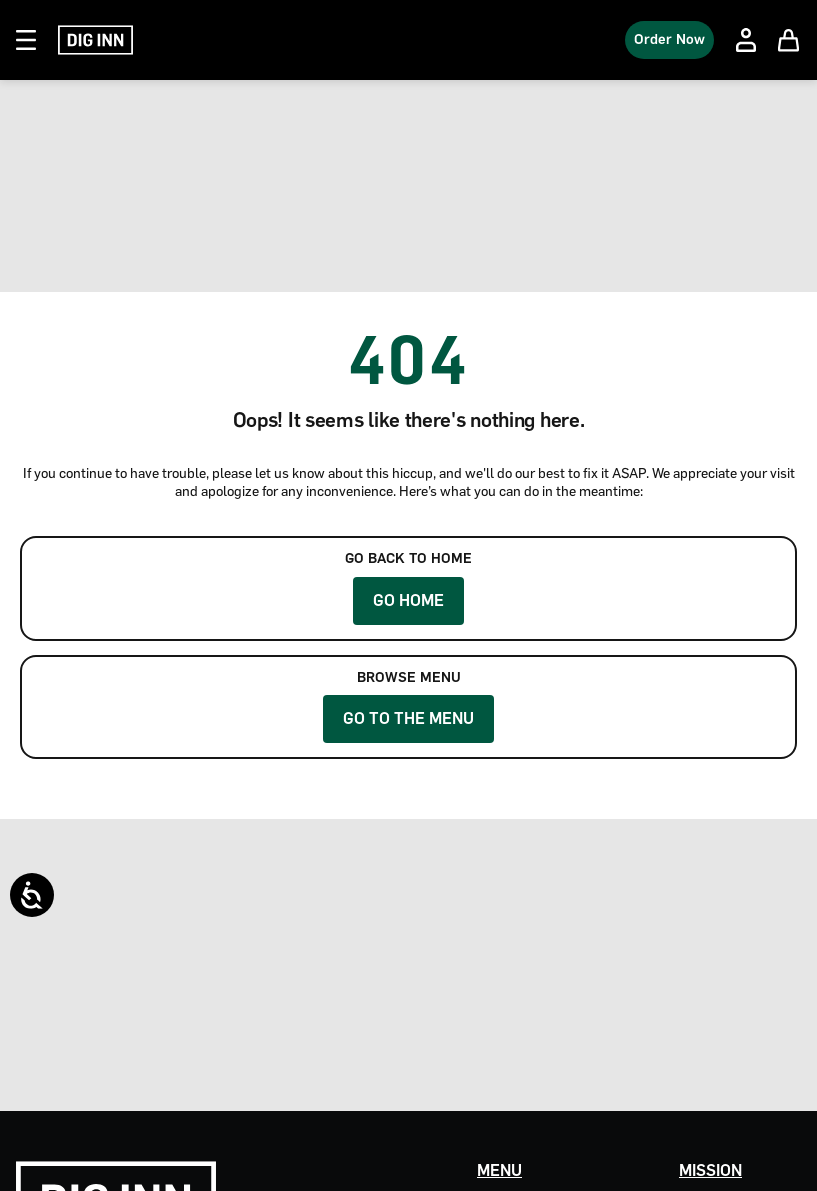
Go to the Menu (408, 718)
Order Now (669, 39)
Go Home (408, 600)
